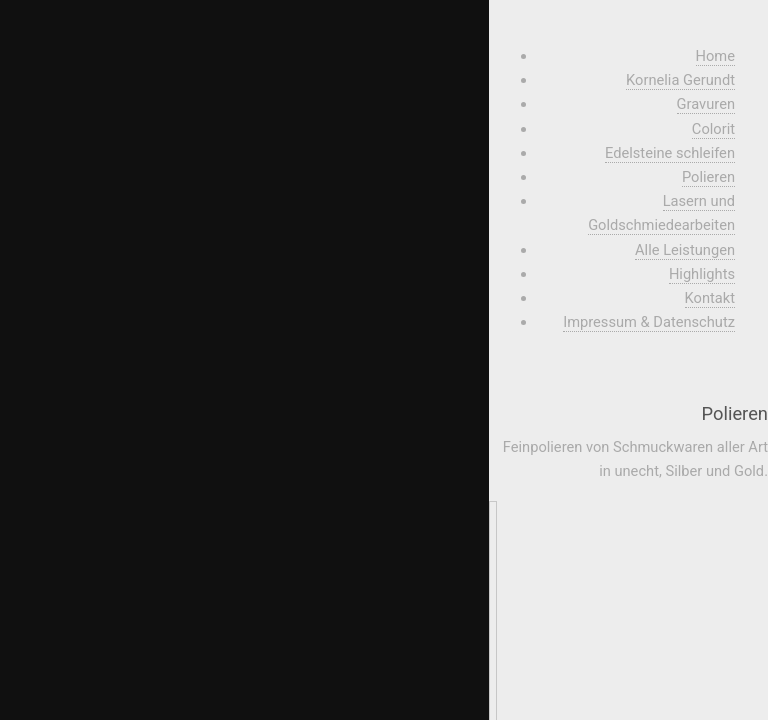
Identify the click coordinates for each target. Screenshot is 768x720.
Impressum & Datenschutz (649, 322)
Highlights (702, 274)
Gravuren (706, 104)
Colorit (713, 129)
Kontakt (710, 298)
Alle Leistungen (685, 250)
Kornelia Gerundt (680, 80)
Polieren (708, 177)
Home (715, 56)
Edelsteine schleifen (670, 153)
